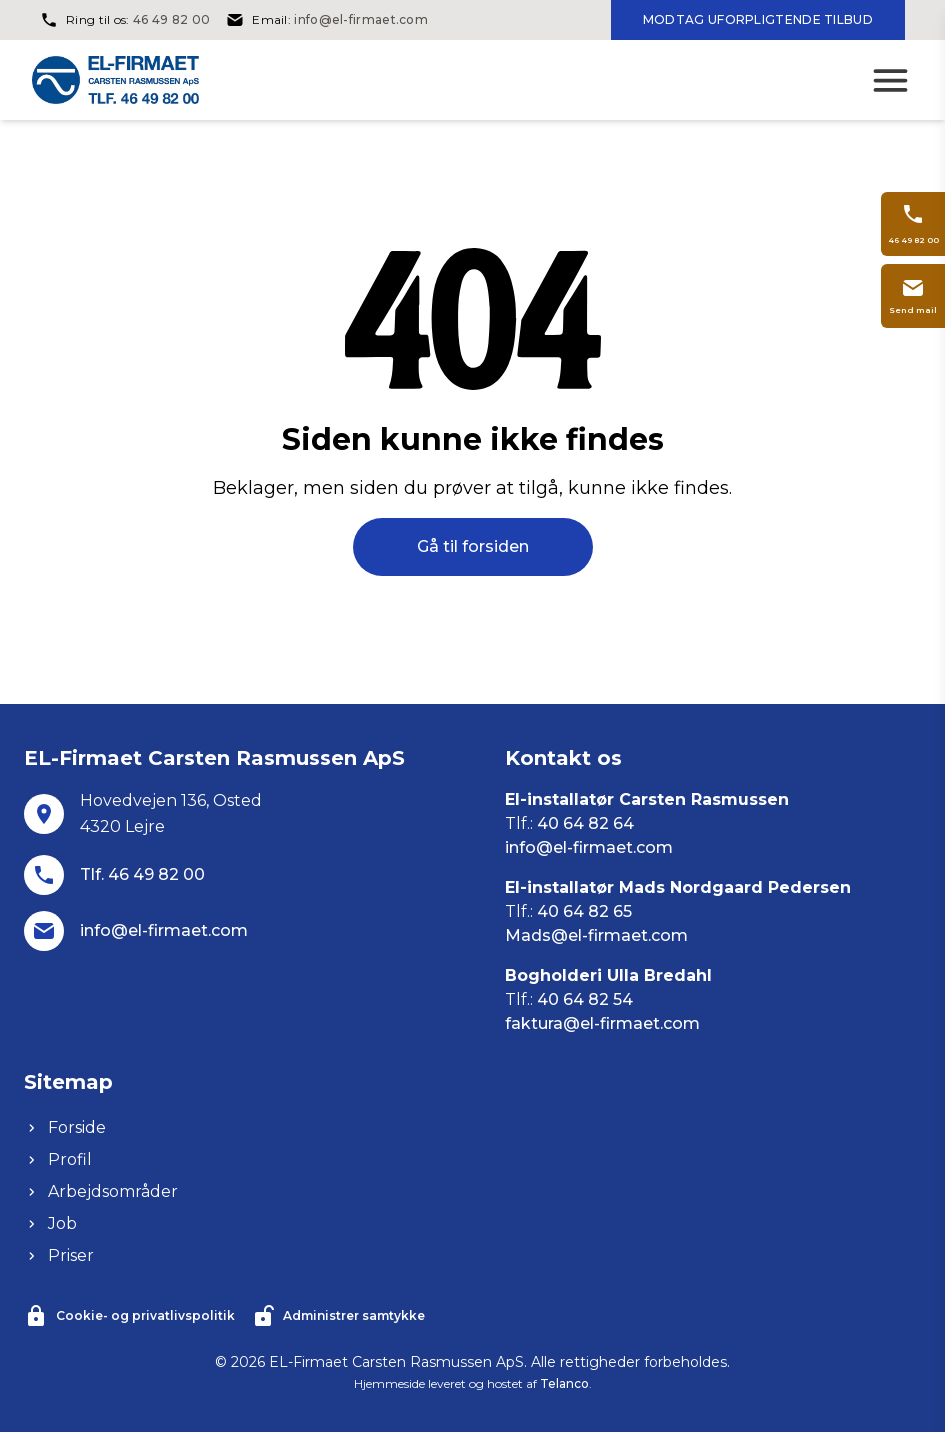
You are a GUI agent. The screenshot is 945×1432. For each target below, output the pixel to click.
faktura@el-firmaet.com (602, 1023)
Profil (58, 1159)
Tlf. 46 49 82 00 (142, 874)
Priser (59, 1255)
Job (50, 1223)
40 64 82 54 (585, 999)
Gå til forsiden (473, 546)
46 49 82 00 (171, 19)
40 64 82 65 (584, 911)
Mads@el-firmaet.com (596, 935)
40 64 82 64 (585, 823)
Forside (65, 1127)
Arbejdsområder (101, 1191)
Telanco (564, 1383)
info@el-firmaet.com (361, 19)
